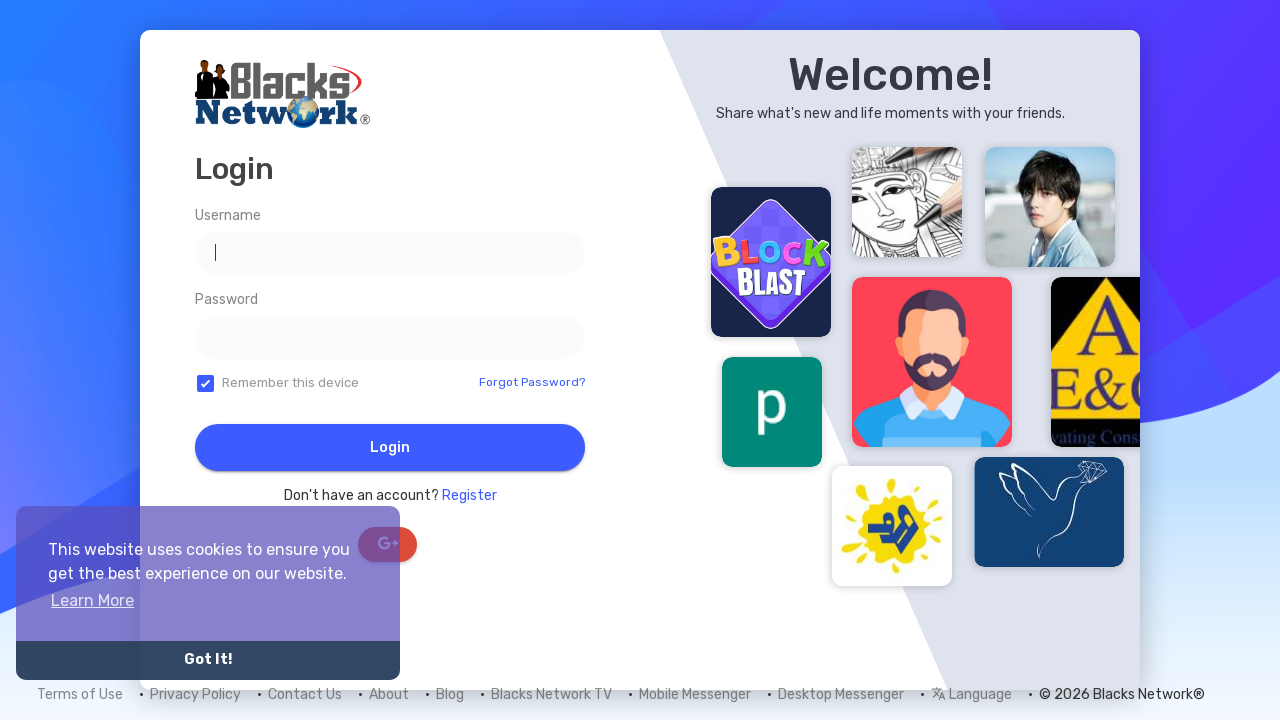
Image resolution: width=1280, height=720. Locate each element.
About (389, 694)
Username (228, 215)
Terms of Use (80, 694)
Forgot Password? (532, 382)
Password (226, 299)
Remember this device (290, 382)
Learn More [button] (92, 600)
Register (469, 495)
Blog (450, 694)
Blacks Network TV (551, 694)
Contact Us (305, 694)
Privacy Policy (195, 694)
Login (390, 447)
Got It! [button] (208, 659)
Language (971, 694)
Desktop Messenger (841, 694)
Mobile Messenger (695, 694)
